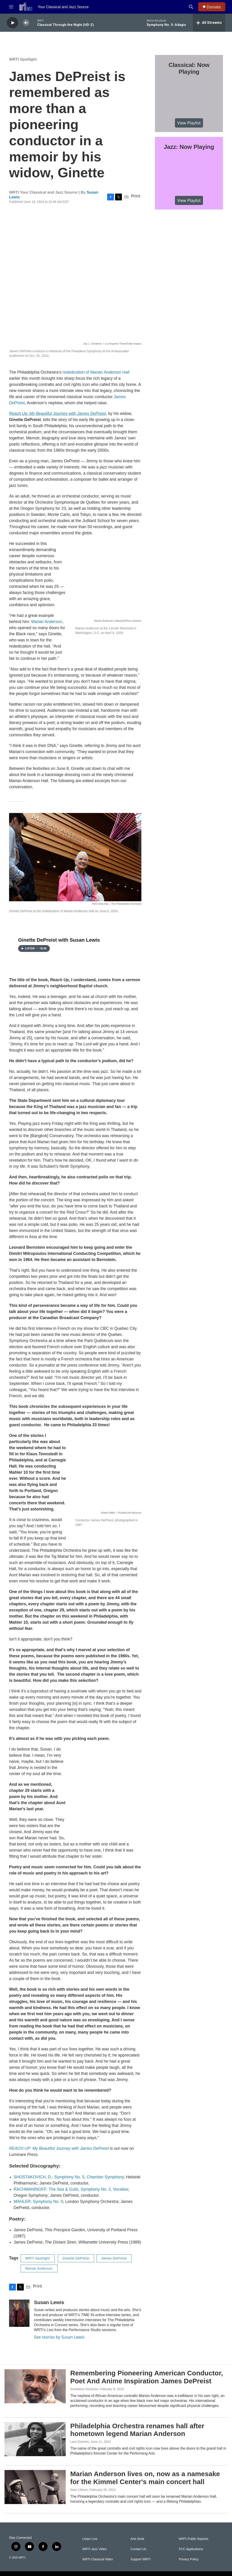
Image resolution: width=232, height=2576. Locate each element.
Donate (214, 7)
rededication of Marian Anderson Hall (96, 328)
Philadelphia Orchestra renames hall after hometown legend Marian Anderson (137, 2416)
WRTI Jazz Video (94, 2535)
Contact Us (138, 2535)
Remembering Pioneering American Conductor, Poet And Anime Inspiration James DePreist (146, 2363)
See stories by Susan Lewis (59, 2323)
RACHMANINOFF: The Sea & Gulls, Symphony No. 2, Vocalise (71, 2175)
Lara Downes (79, 2428)
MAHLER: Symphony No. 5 (38, 2188)
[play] (12, 22)
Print (135, 196)
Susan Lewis (49, 2289)
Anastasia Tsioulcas (84, 2375)
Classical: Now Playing (189, 68)
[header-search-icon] (191, 7)
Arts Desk (137, 2525)
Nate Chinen (79, 2476)
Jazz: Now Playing (189, 146)
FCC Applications (191, 2535)
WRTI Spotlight (23, 59)
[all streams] (209, 23)
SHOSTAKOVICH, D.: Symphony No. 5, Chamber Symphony (69, 2163)
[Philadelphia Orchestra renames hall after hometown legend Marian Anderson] (35, 2426)
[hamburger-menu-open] (11, 6)
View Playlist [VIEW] (189, 123)
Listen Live (89, 2525)
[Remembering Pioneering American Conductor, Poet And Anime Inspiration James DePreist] (35, 2373)
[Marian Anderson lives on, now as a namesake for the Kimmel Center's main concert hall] (35, 2474)
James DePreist (114, 2245)
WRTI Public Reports (193, 2525)
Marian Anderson (46, 577)
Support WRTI (140, 2546)
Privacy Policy (188, 2546)
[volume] (26, 23)
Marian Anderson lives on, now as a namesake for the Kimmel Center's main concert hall (145, 2464)
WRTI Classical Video (97, 2546)
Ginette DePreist (76, 2245)
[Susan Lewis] (19, 2299)
